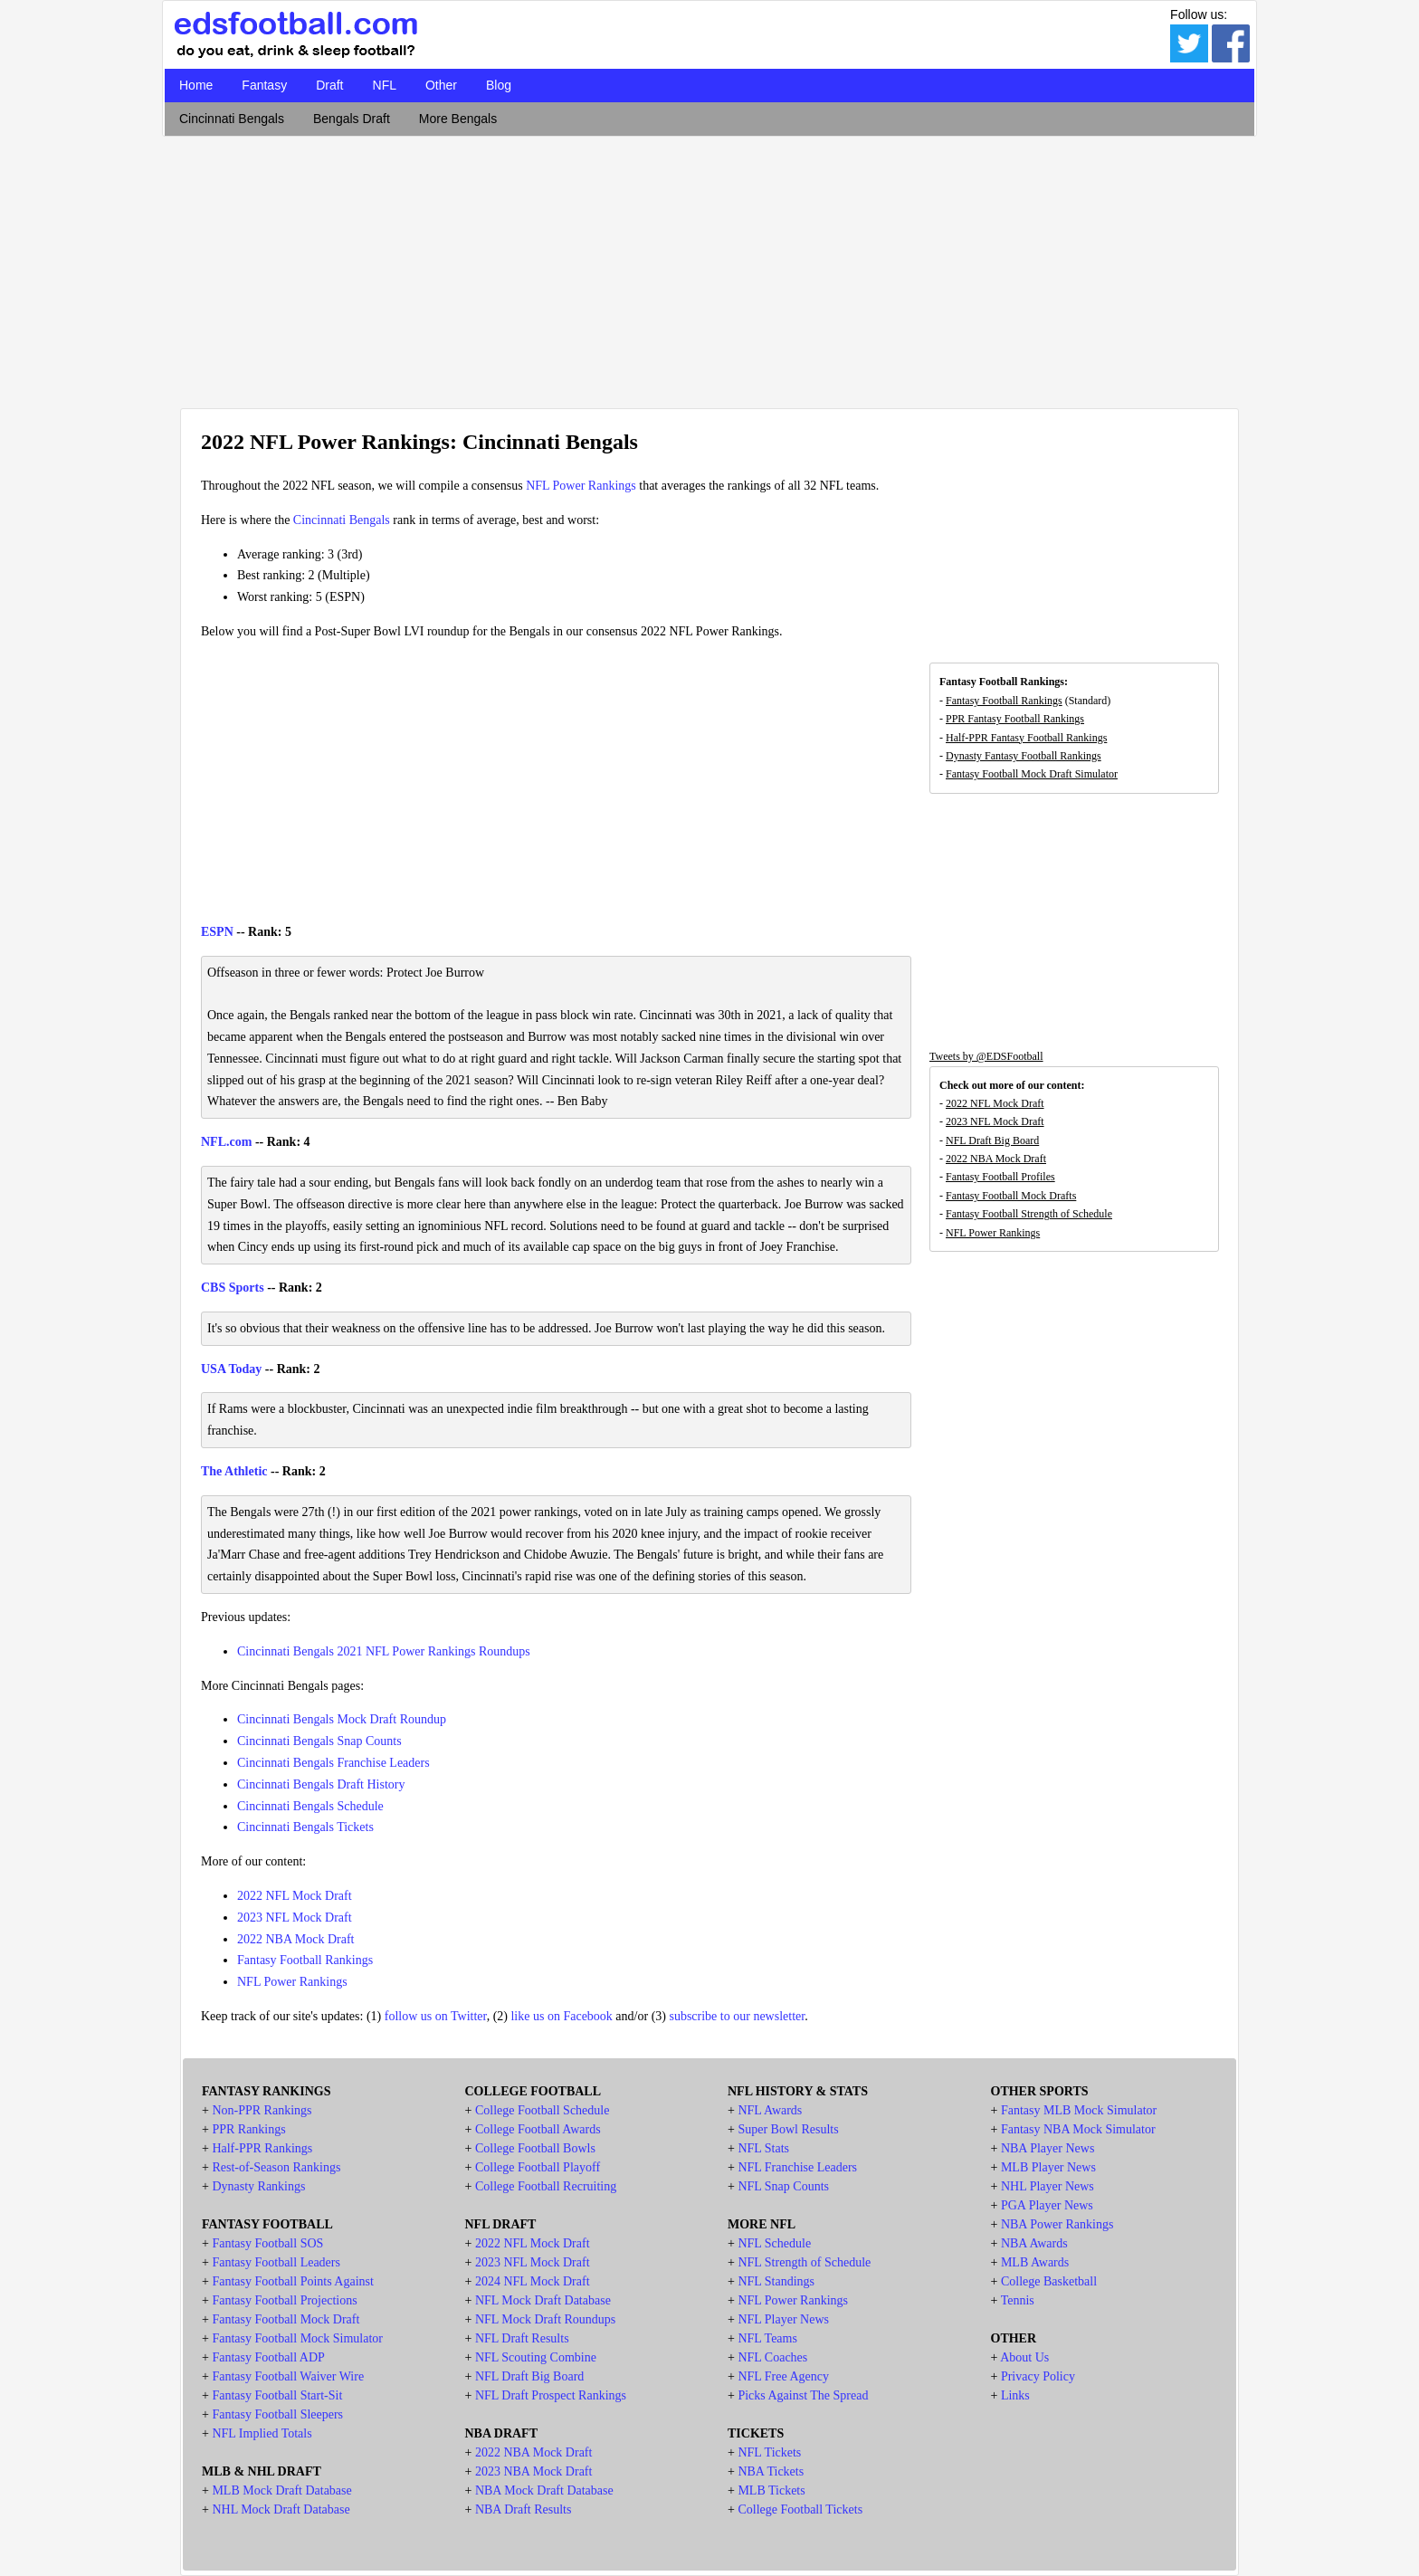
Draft (329, 85)
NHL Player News (1047, 2186)
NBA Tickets (771, 2471)
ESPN (217, 932)
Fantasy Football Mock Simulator (297, 2338)
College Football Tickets (800, 2509)
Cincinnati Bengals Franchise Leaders (333, 1763)
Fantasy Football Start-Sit (277, 2395)
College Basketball (1049, 2281)
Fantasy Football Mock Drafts (1011, 1195)
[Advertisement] (709, 268)
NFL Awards (770, 2110)
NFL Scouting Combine (535, 2357)
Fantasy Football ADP (268, 2357)
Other (441, 85)
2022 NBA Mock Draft (296, 1939)
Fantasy (264, 85)
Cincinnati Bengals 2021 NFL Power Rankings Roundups (383, 1651)
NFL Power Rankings (581, 485)
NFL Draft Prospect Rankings (550, 2395)
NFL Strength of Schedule (804, 2262)
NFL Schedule (774, 2243)
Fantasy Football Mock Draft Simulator (1032, 774)
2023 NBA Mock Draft (534, 2471)
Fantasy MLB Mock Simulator (1079, 2110)
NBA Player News (1047, 2148)
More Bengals (458, 118)
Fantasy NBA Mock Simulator (1078, 2129)
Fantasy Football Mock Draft (285, 2319)
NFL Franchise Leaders (797, 2167)
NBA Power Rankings (1057, 2224)
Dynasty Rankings (258, 2186)
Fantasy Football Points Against (293, 2281)
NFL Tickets (769, 2452)
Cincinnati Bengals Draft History (321, 1784)
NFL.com (226, 1142)
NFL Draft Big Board (992, 1140)
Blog (498, 85)
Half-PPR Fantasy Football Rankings (1026, 737)
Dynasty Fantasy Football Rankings (1023, 755)
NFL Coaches (772, 2357)
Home (196, 85)
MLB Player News (1048, 2167)
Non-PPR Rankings (261, 2110)
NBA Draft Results (523, 2509)
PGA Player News (1047, 2205)
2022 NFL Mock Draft (294, 1896)
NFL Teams (767, 2338)
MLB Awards (1035, 2262)
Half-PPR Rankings (262, 2148)
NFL (384, 85)
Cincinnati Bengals (231, 118)
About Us (1024, 2357)
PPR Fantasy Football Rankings (1015, 718)
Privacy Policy (1038, 2376)
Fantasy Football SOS (267, 2243)
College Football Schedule (542, 2110)
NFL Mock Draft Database (543, 2300)
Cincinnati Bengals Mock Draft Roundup (341, 1719)
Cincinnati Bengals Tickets (305, 1827)
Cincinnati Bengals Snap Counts (319, 1741)
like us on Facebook (561, 2016)
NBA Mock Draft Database (544, 2490)
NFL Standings (776, 2281)
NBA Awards (1034, 2243)
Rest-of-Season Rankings (276, 2167)
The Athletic (234, 1471)
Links (1015, 2395)
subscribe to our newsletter (737, 2016)
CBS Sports (232, 1287)
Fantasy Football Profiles (1000, 1176)
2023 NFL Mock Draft (294, 1917)
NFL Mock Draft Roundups (545, 2319)
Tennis (1017, 2300)
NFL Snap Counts (783, 2186)
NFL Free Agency (783, 2376)
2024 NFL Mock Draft (532, 2281)
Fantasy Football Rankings (305, 1960)
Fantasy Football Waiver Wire (288, 2376)
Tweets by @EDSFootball (986, 1056)
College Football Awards (538, 2129)
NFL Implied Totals (261, 2433)
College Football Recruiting (545, 2186)
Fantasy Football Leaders (276, 2262)
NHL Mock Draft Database (280, 2509)
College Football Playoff (537, 2167)
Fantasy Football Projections (284, 2300)
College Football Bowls (535, 2148)
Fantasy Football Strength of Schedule (1029, 1213)
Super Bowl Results (788, 2129)
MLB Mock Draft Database (281, 2490)
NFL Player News (783, 2319)
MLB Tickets (771, 2490)
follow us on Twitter (436, 2016)
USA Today (231, 1369)
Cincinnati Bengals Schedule (310, 1806)
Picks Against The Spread (803, 2395)
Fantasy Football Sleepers (277, 2414)
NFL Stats (763, 2148)
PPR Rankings (248, 2129)
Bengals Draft (351, 118)
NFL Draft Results (522, 2338)
